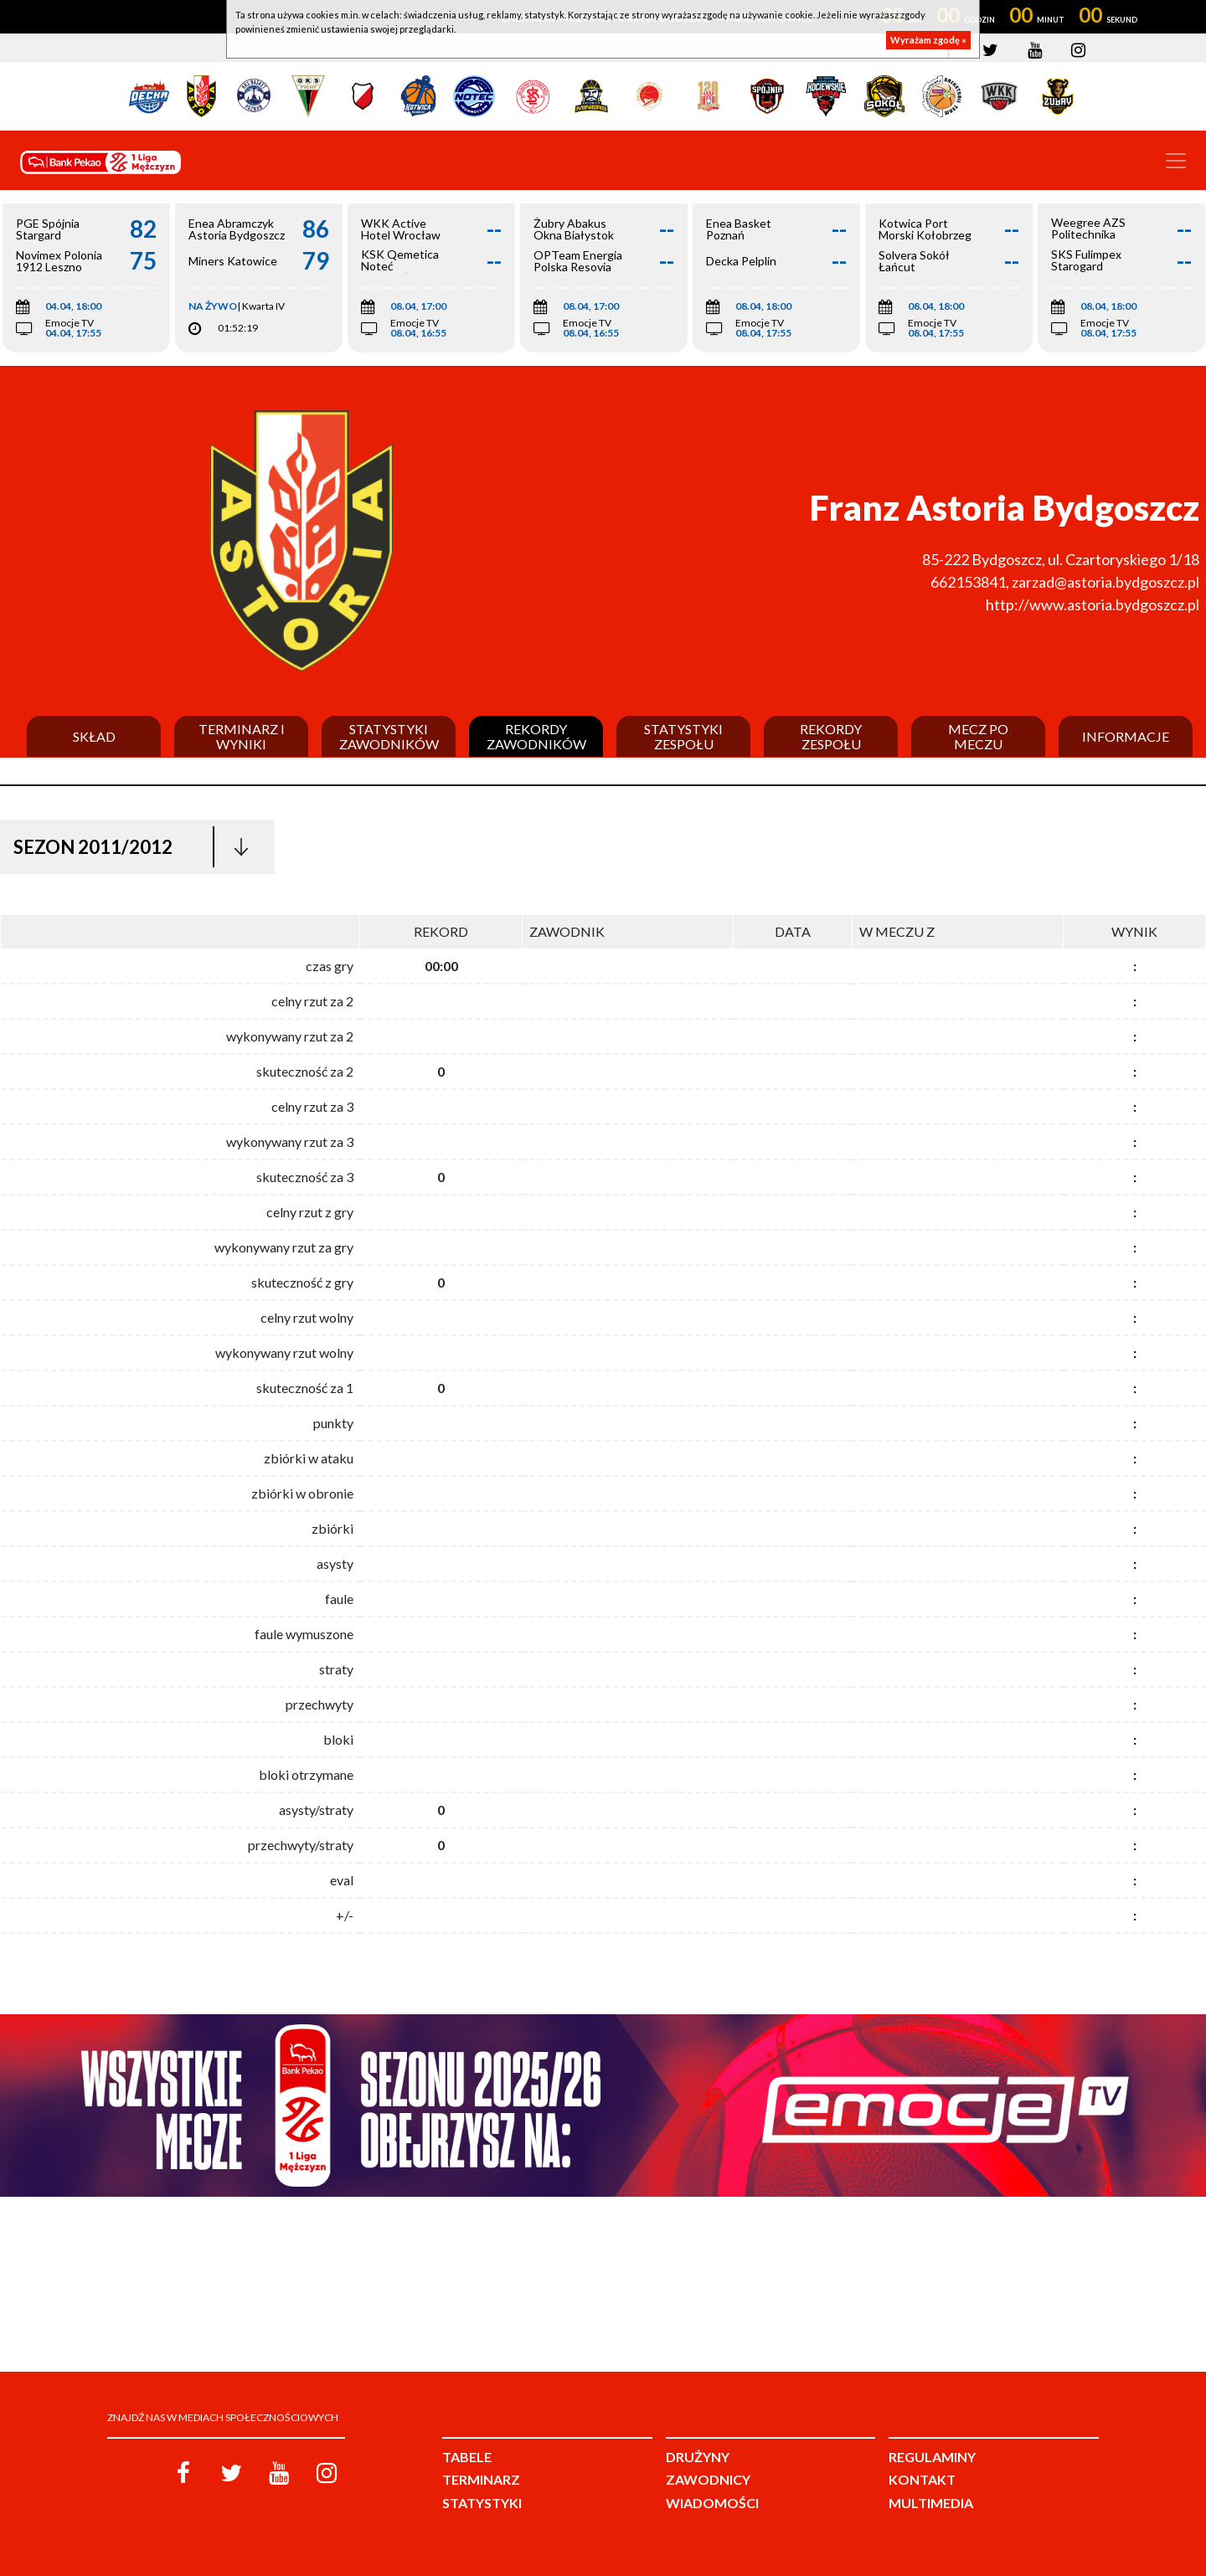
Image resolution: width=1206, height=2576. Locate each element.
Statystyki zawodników (389, 736)
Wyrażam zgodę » (928, 39)
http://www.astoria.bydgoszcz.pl (1092, 604)
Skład (94, 736)
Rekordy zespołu (831, 736)
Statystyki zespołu (683, 736)
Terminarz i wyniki (241, 736)
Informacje (1125, 736)
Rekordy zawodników (536, 736)
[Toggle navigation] (1175, 160)
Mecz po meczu (978, 736)
